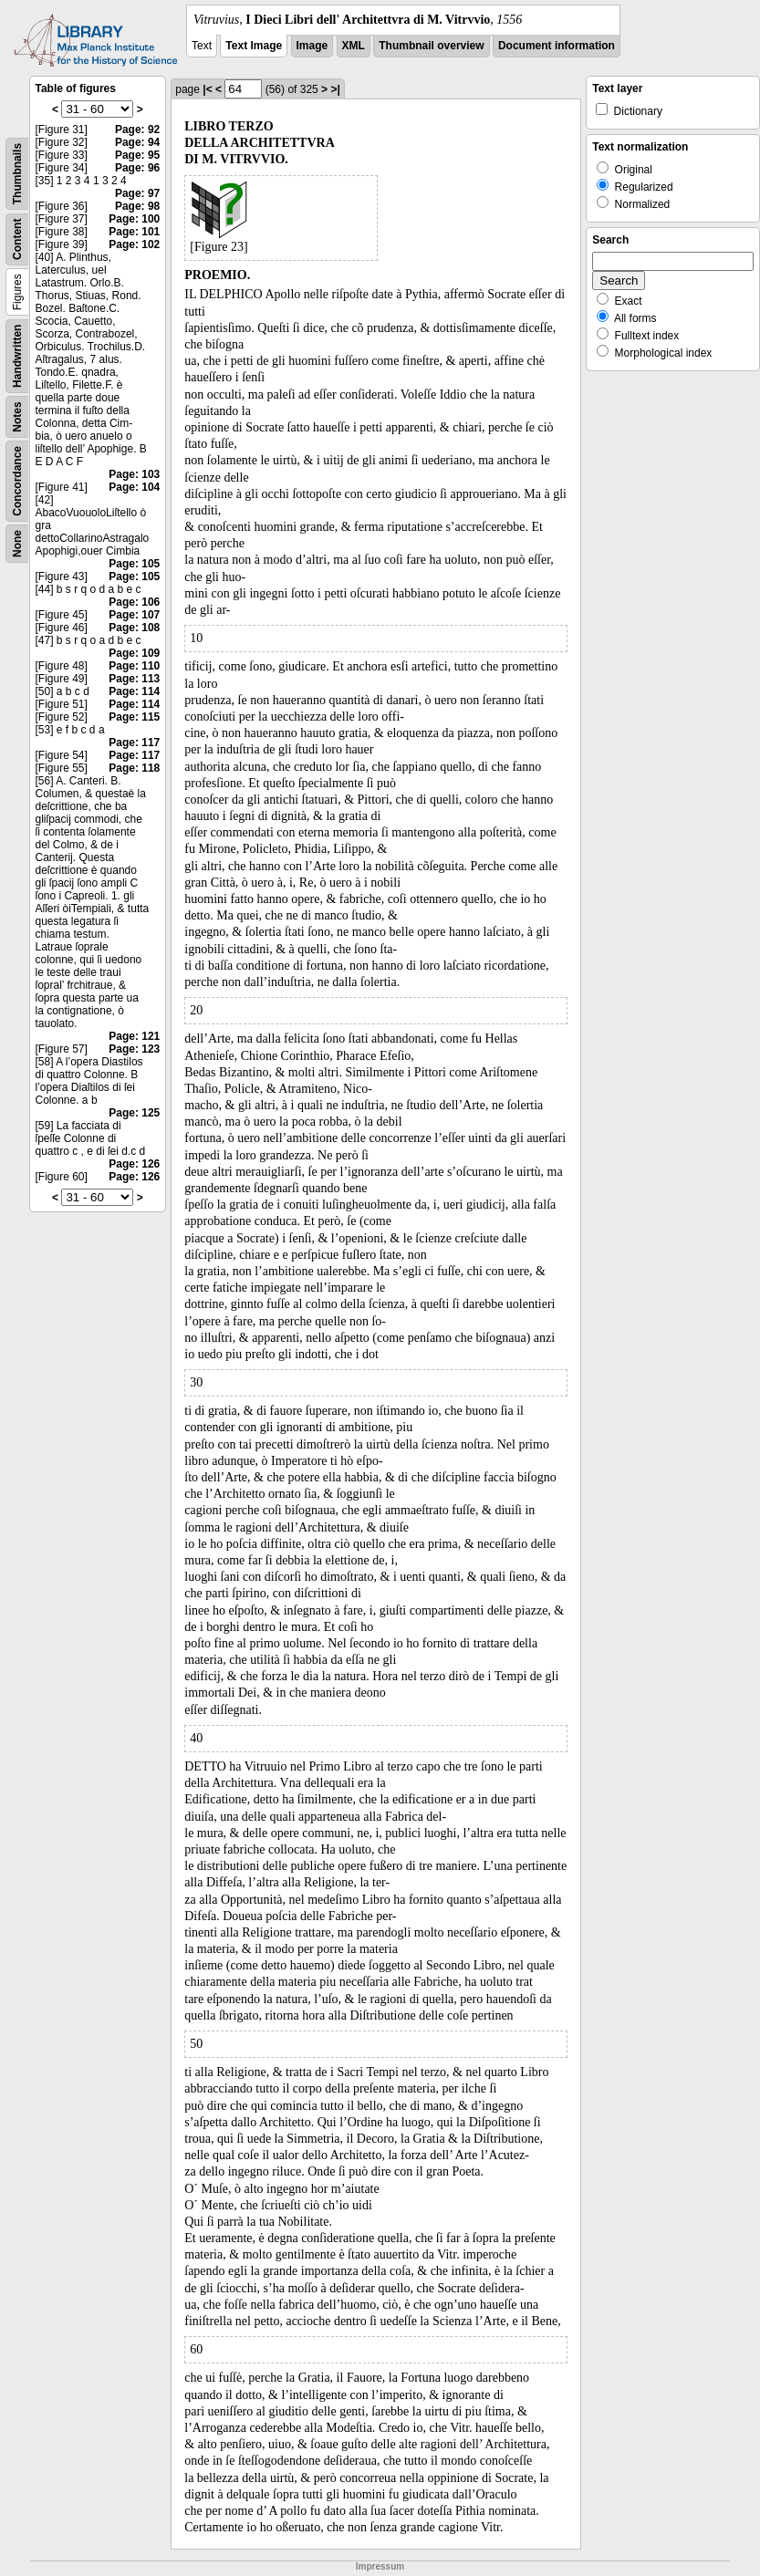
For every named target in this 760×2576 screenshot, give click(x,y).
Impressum (380, 2566)
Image (312, 45)
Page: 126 (134, 1164)
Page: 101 (134, 231)
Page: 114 (134, 691)
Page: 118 (134, 768)
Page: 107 (134, 614)
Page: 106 (134, 602)
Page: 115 (134, 717)
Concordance (17, 481)
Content (17, 239)
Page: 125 (134, 1112)
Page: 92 (137, 129)
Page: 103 (134, 474)
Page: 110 (134, 666)
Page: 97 (137, 193)
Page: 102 (134, 244)
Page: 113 (134, 678)
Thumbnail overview (431, 45)
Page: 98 (137, 206)
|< (207, 89)
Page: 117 (134, 742)
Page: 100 (134, 219)
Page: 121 (134, 1036)
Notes (17, 416)
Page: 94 (137, 142)
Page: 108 (134, 627)
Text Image (253, 45)
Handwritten (17, 356)
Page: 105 (134, 563)
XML (353, 45)
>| (334, 89)
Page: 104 (134, 487)
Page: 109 (134, 653)
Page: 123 (134, 1049)
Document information (556, 45)
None (17, 543)
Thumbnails (17, 173)
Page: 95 (137, 155)
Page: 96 (137, 167)
